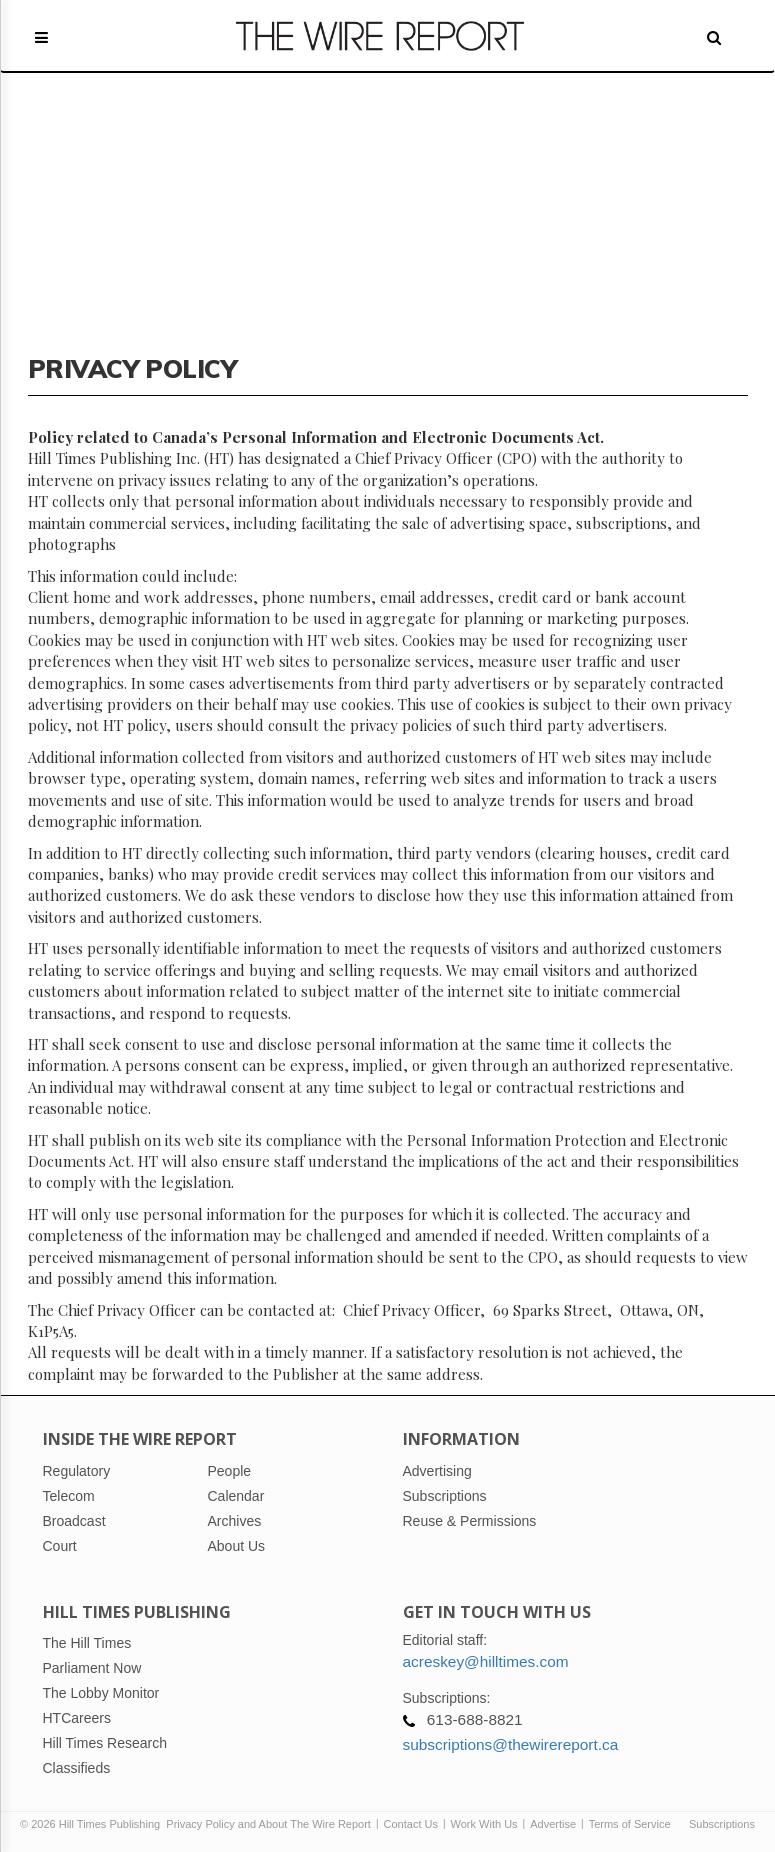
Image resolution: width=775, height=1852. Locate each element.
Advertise (553, 1824)
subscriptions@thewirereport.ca (511, 1744)
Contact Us (411, 1824)
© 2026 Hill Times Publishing (93, 1824)
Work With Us (484, 1824)
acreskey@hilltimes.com (486, 1661)
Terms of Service (630, 1824)
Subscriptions (722, 1824)
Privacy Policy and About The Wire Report (268, 1824)
